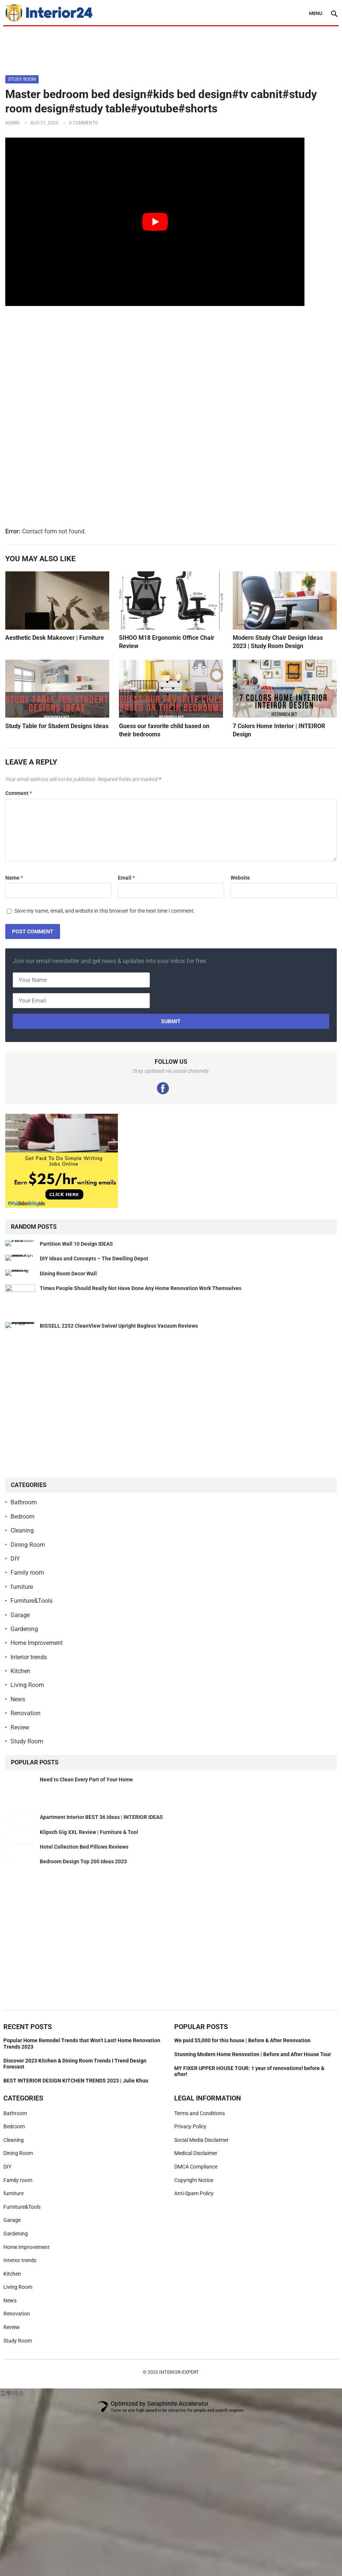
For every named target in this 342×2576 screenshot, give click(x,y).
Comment (18, 793)
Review (20, 1727)
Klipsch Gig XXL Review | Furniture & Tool (89, 1855)
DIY (15, 1558)
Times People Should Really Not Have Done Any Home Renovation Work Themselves (140, 1288)
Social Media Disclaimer (201, 2208)
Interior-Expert (179, 2441)
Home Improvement (37, 1642)
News (18, 1699)
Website (240, 878)
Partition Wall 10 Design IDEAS (76, 1244)
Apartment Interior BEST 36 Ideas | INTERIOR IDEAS (101, 1817)
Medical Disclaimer (195, 2222)
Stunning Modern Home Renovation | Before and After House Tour (252, 2123)
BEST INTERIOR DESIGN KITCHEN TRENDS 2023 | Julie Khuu (75, 2149)
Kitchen (20, 1671)
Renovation (26, 1713)
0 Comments (83, 123)
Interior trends (29, 1657)
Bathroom (24, 1502)
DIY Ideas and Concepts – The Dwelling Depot (94, 1258)
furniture (22, 1586)
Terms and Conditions (199, 2182)
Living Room (27, 1685)
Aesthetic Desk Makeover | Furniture (54, 637)
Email (126, 878)
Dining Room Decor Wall (68, 1274)
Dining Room (28, 1544)
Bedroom (23, 1516)
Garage (20, 1615)
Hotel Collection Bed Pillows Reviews (84, 1892)
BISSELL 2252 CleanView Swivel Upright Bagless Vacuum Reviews (119, 1326)
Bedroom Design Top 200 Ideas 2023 (83, 1930)
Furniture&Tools (32, 1600)
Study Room (22, 79)
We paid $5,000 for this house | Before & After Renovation (242, 2109)
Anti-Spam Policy (194, 2262)
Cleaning (22, 1530)
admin (12, 123)
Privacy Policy (190, 2195)
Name (14, 878)
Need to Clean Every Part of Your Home (86, 1779)
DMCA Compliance (195, 2235)
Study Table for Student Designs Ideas (56, 726)
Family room (27, 1572)
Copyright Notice (193, 2249)
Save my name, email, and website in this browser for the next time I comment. (104, 911)
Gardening (24, 1629)
